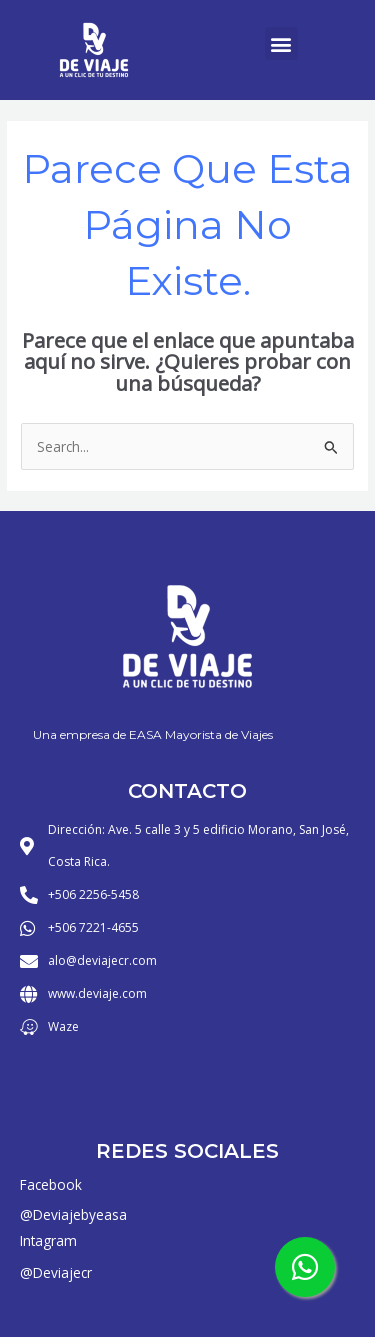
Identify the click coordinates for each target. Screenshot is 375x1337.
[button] (281, 43)
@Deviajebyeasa (73, 1214)
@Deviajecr (56, 1272)
